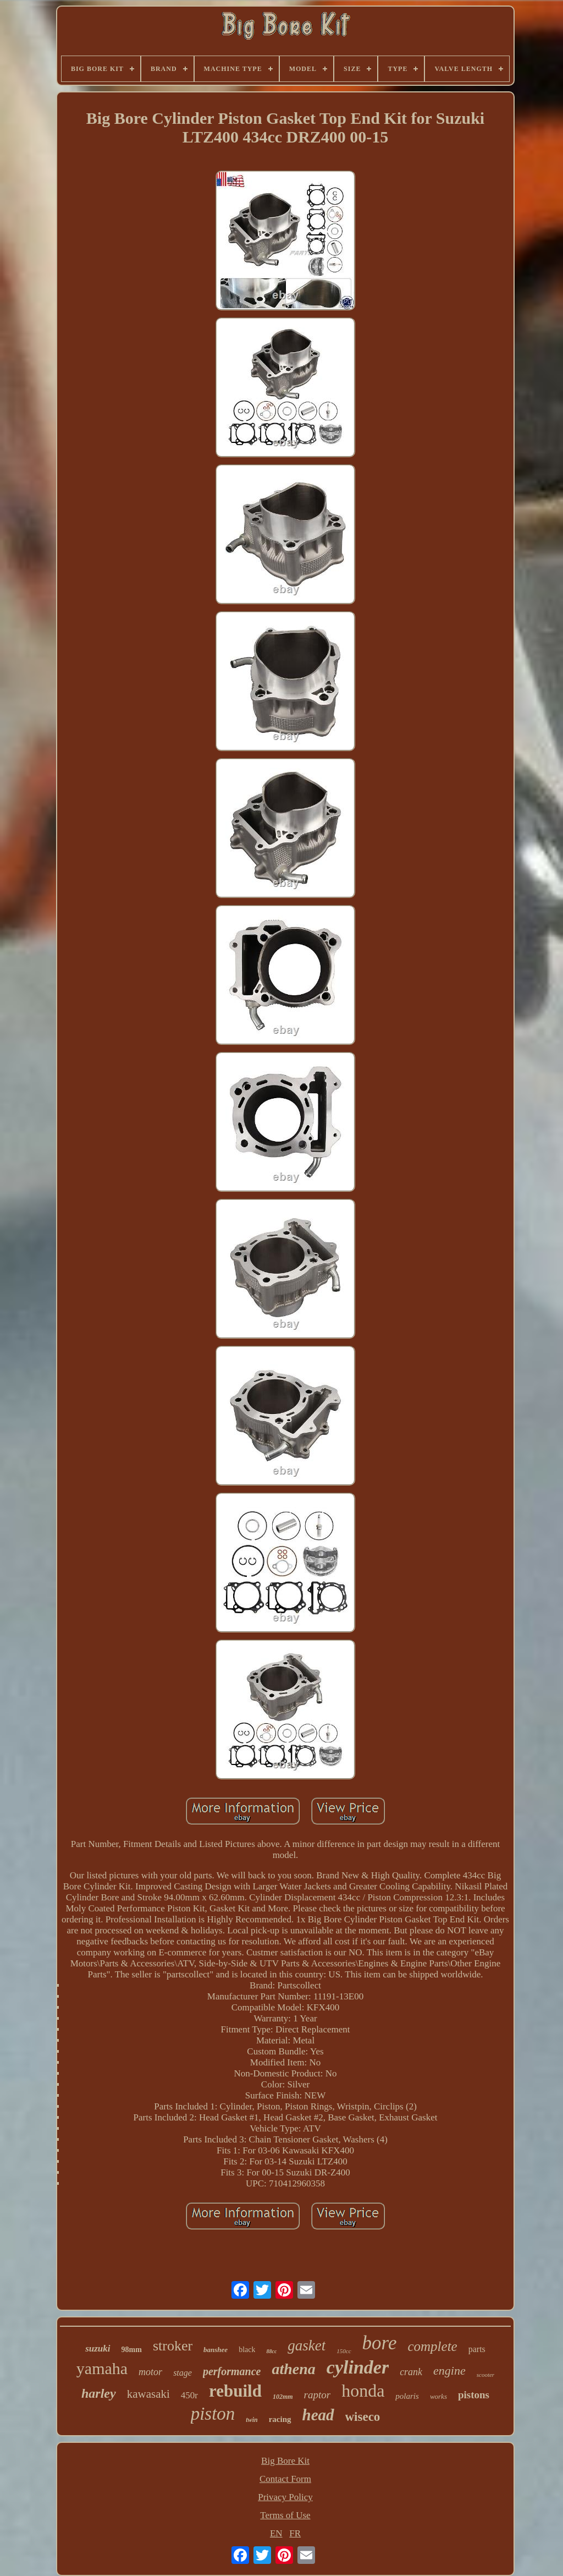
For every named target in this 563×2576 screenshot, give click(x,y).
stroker (172, 2346)
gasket (306, 2345)
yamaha (102, 2368)
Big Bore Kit (285, 2461)
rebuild (235, 2390)
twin (251, 2420)
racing (280, 2419)
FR (295, 2533)
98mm (132, 2349)
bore (379, 2343)
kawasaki (148, 2393)
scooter (485, 2374)
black (247, 2349)
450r (189, 2395)
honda (362, 2390)
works (438, 2396)
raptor (317, 2394)
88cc (271, 2351)
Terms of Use (285, 2515)
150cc (343, 2351)
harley (98, 2393)
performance (232, 2371)
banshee (215, 2349)
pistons (473, 2394)
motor (150, 2371)
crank (411, 2371)
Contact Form (285, 2479)
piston (213, 2414)
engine (449, 2370)
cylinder (358, 2367)
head (318, 2415)
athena (293, 2368)
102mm (283, 2396)
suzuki (97, 2348)
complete (432, 2346)
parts (476, 2349)
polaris (407, 2396)
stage (182, 2372)
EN (276, 2533)
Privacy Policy (285, 2497)
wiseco (362, 2417)
